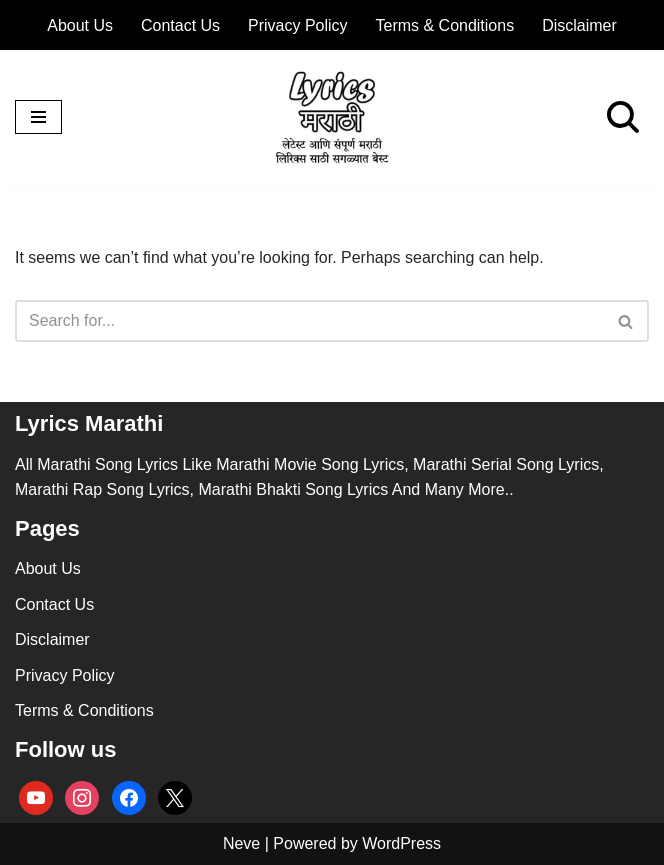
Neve (241, 843)
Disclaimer (579, 25)
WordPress (401, 843)
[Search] (623, 117)
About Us (80, 25)
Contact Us (180, 25)
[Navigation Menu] (38, 117)
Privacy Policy (298, 25)
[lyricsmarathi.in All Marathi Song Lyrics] (332, 117)
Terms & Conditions (445, 25)
